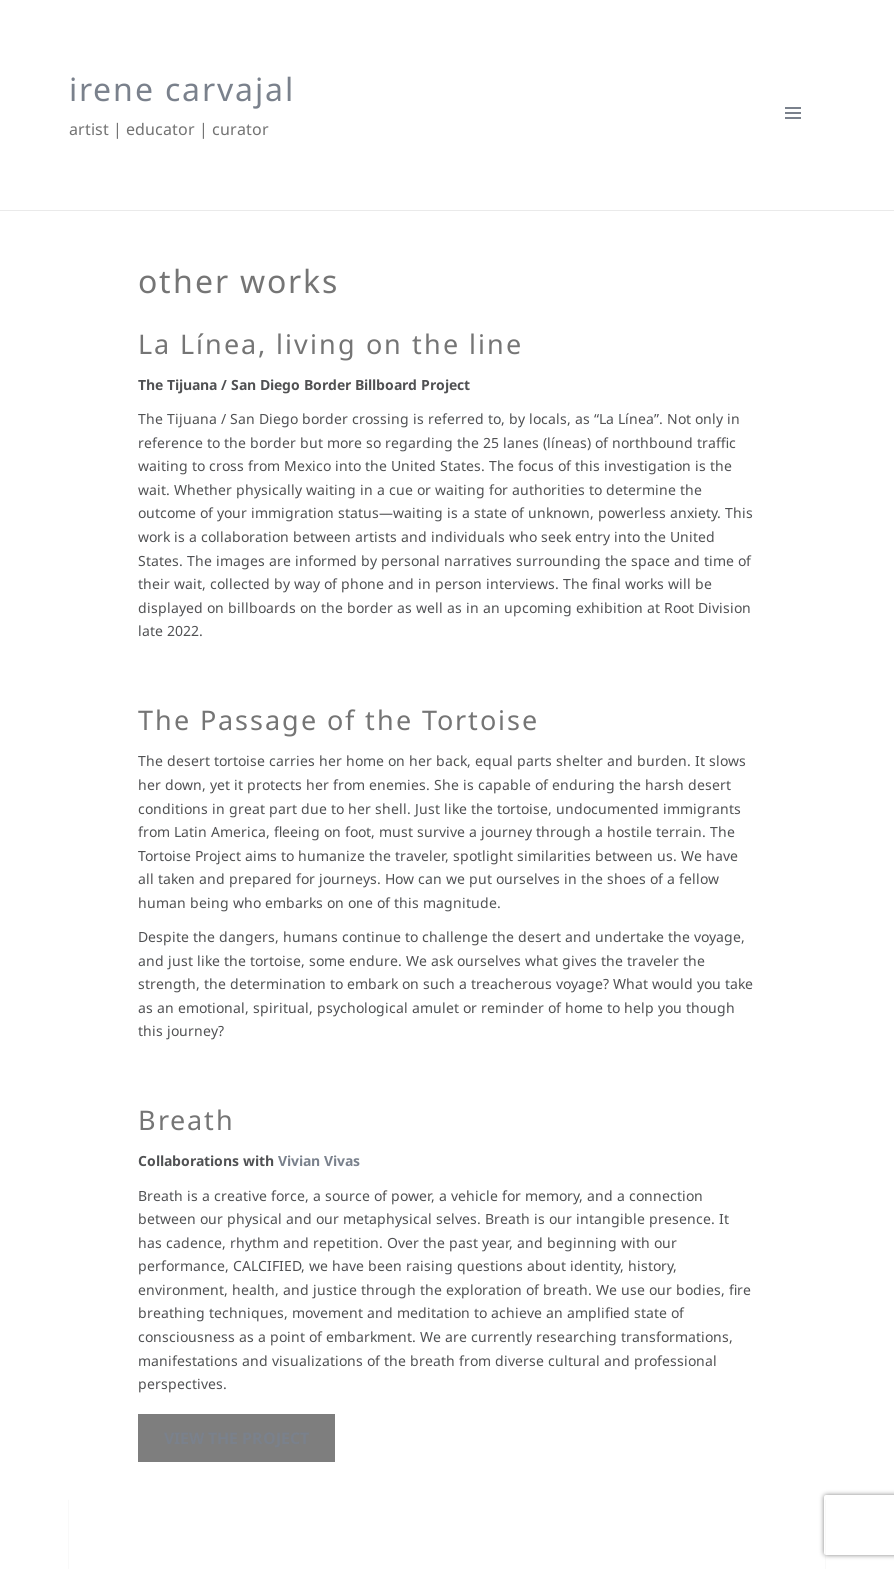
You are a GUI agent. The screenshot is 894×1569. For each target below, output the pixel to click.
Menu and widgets (793, 144)
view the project (236, 1438)
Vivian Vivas (319, 1160)
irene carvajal (182, 88)
